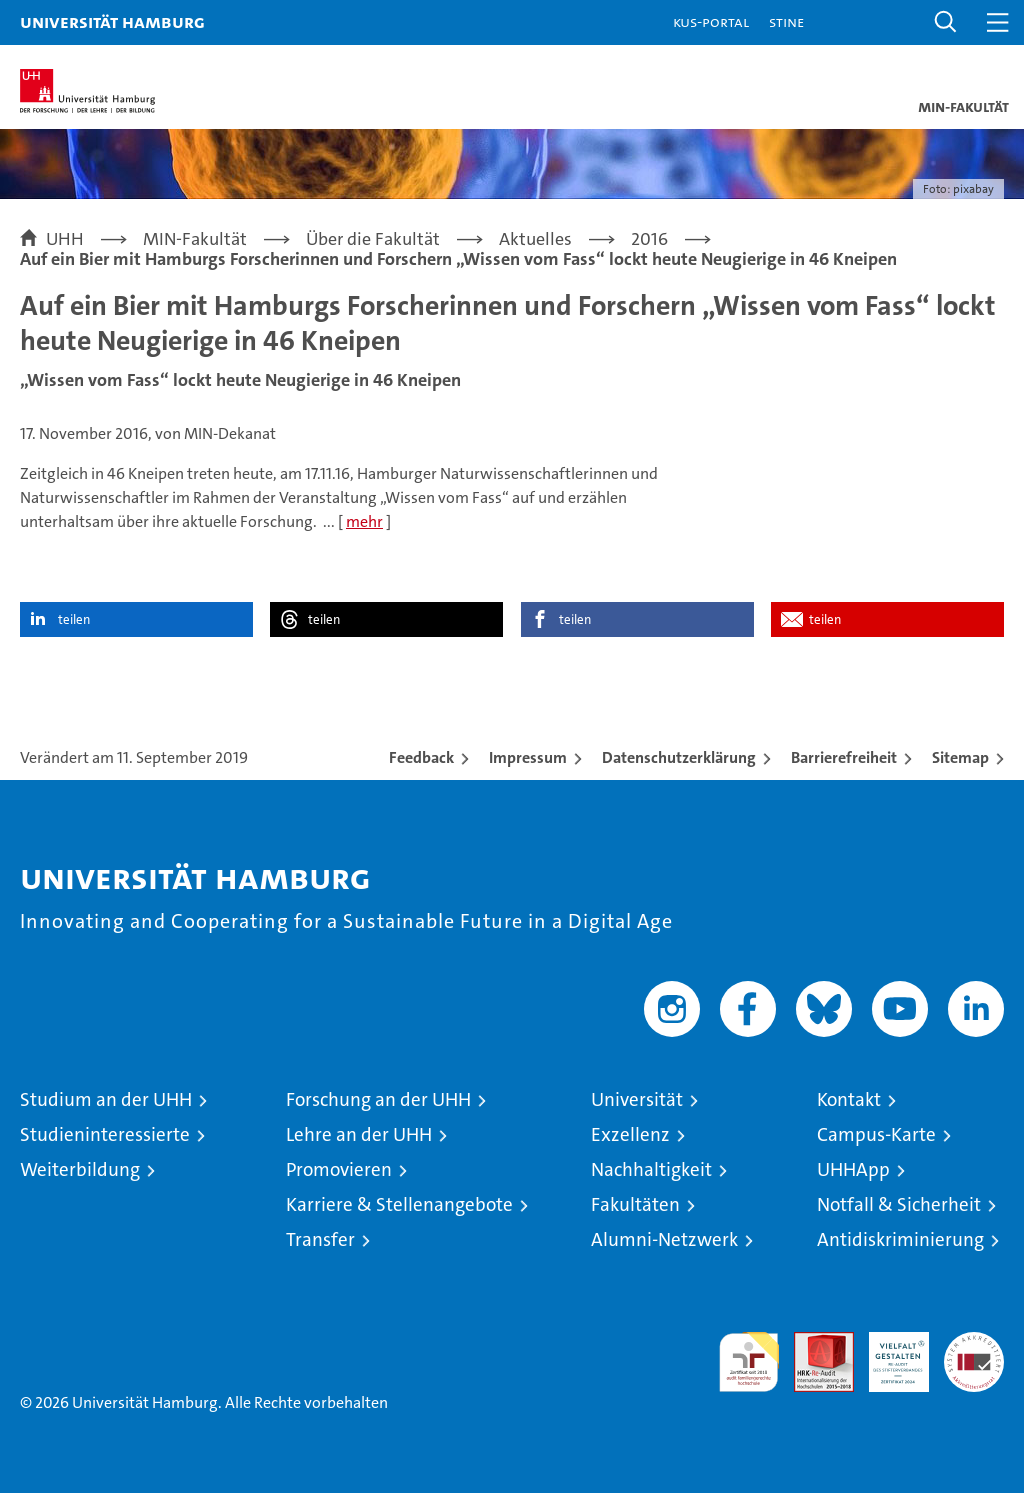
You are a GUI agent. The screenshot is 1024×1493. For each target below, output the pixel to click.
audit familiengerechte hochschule (749, 1362)
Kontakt (849, 1099)
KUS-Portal (711, 21)
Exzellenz (630, 1134)
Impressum (528, 757)
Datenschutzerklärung (679, 757)
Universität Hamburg (112, 21)
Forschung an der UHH (378, 1099)
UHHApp (853, 1169)
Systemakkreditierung (974, 1342)
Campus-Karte (876, 1134)
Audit (813, 1342)
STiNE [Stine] (786, 21)
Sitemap (960, 757)
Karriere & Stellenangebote (399, 1204)
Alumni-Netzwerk (664, 1239)
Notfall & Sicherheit (899, 1204)
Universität (637, 1099)
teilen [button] (74, 619)
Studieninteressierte (105, 1134)
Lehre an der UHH (359, 1134)
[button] (946, 22)
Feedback (421, 757)
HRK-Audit (888, 1353)
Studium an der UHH (106, 1099)
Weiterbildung (80, 1169)
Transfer (320, 1239)
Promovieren (339, 1169)
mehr (364, 521)
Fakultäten (635, 1204)
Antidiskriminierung (900, 1239)
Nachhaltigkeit (651, 1169)
